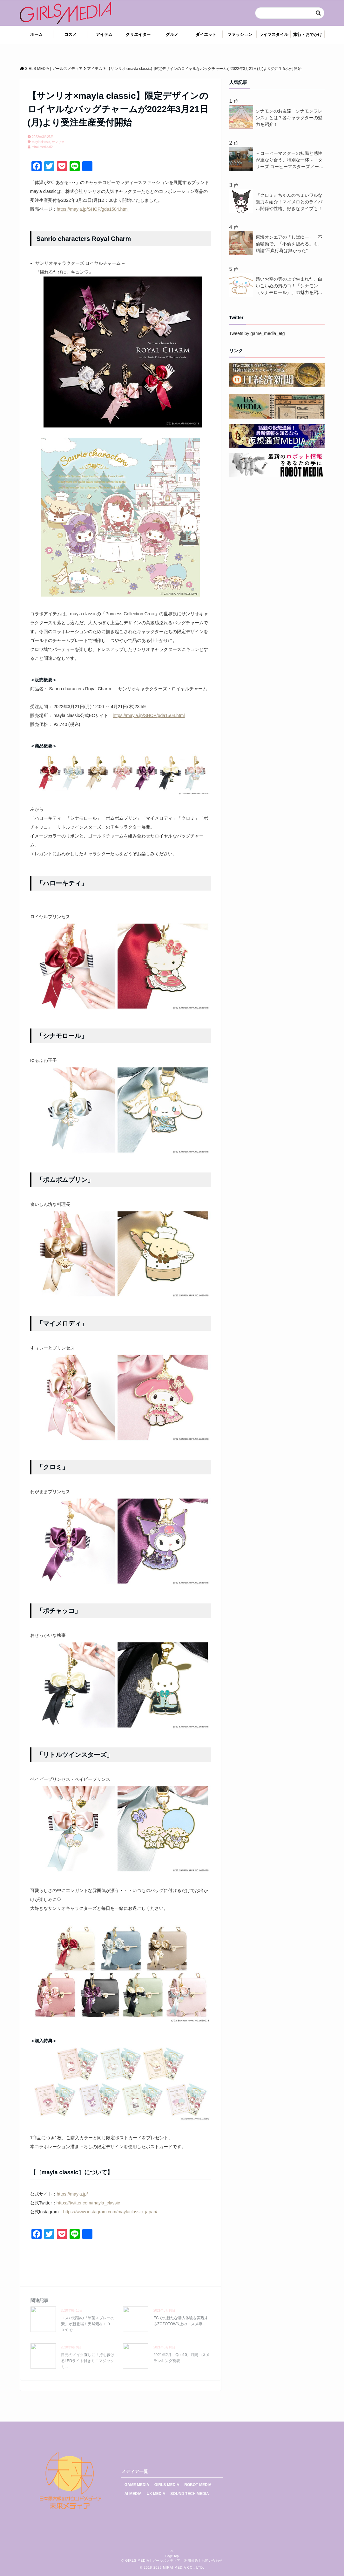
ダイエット (206, 34)
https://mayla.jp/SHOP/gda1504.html (93, 209)
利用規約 (191, 2560)
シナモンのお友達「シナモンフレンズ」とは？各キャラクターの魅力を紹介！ (289, 117)
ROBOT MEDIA (197, 2485)
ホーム (36, 34)
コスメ (70, 34)
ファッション (239, 34)
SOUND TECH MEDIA (189, 2493)
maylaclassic (41, 142)
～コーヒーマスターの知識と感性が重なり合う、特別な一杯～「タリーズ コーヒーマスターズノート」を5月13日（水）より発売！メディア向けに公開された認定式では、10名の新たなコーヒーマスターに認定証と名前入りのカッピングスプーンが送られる (289, 160)
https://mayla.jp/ (72, 2194)
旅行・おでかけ (307, 34)
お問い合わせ (212, 2560)
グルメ (172, 34)
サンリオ (58, 142)
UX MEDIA (156, 2493)
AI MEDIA (133, 2493)
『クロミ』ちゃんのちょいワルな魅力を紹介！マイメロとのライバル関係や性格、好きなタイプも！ (289, 202)
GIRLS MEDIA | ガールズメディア (152, 2560)
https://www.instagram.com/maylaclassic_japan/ (110, 2211)
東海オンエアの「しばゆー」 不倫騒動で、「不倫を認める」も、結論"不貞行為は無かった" (289, 244)
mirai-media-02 (42, 147)
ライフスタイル (273, 34)
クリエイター (138, 34)
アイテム (104, 34)
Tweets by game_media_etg (257, 333)
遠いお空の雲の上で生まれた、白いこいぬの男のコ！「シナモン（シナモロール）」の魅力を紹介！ (289, 286)
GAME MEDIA (137, 2485)
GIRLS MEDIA (166, 2485)
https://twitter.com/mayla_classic (88, 2202)
